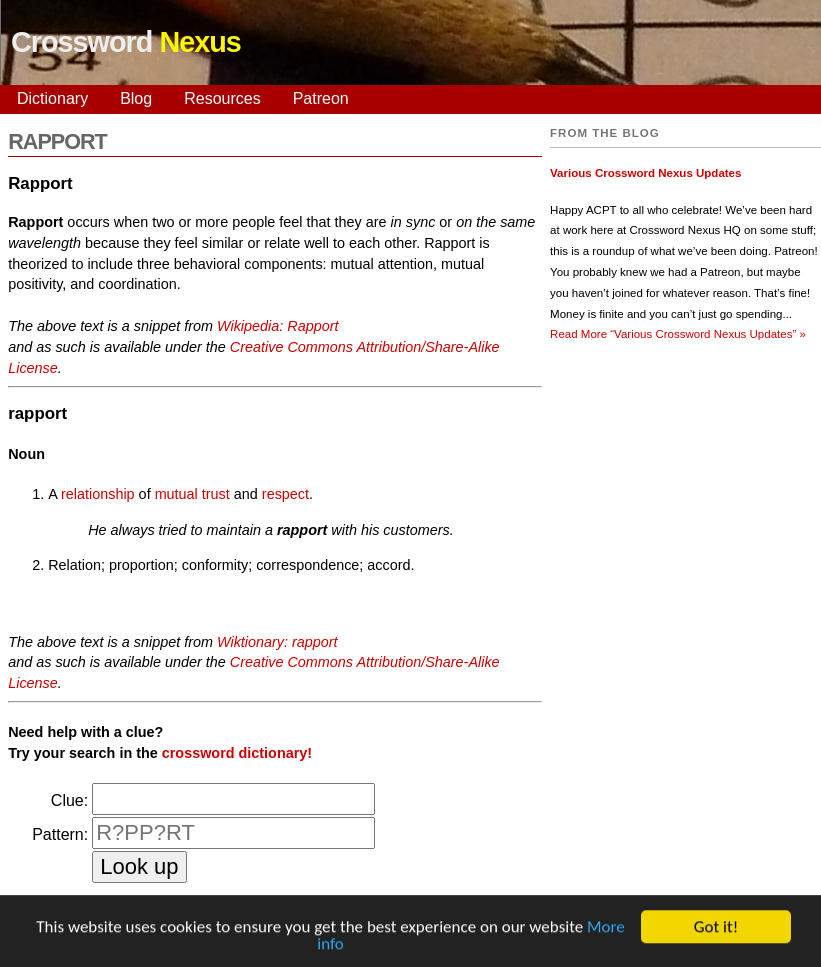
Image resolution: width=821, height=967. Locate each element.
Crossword (126, 42)
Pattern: (60, 834)
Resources (222, 98)
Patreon (321, 98)
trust (216, 494)
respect (285, 494)
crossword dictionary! (237, 753)
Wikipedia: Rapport (277, 326)
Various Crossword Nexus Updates (645, 173)
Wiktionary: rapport (277, 642)
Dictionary (52, 98)
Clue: (69, 800)
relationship (98, 494)
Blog (136, 98)
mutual (176, 494)
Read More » (678, 334)
